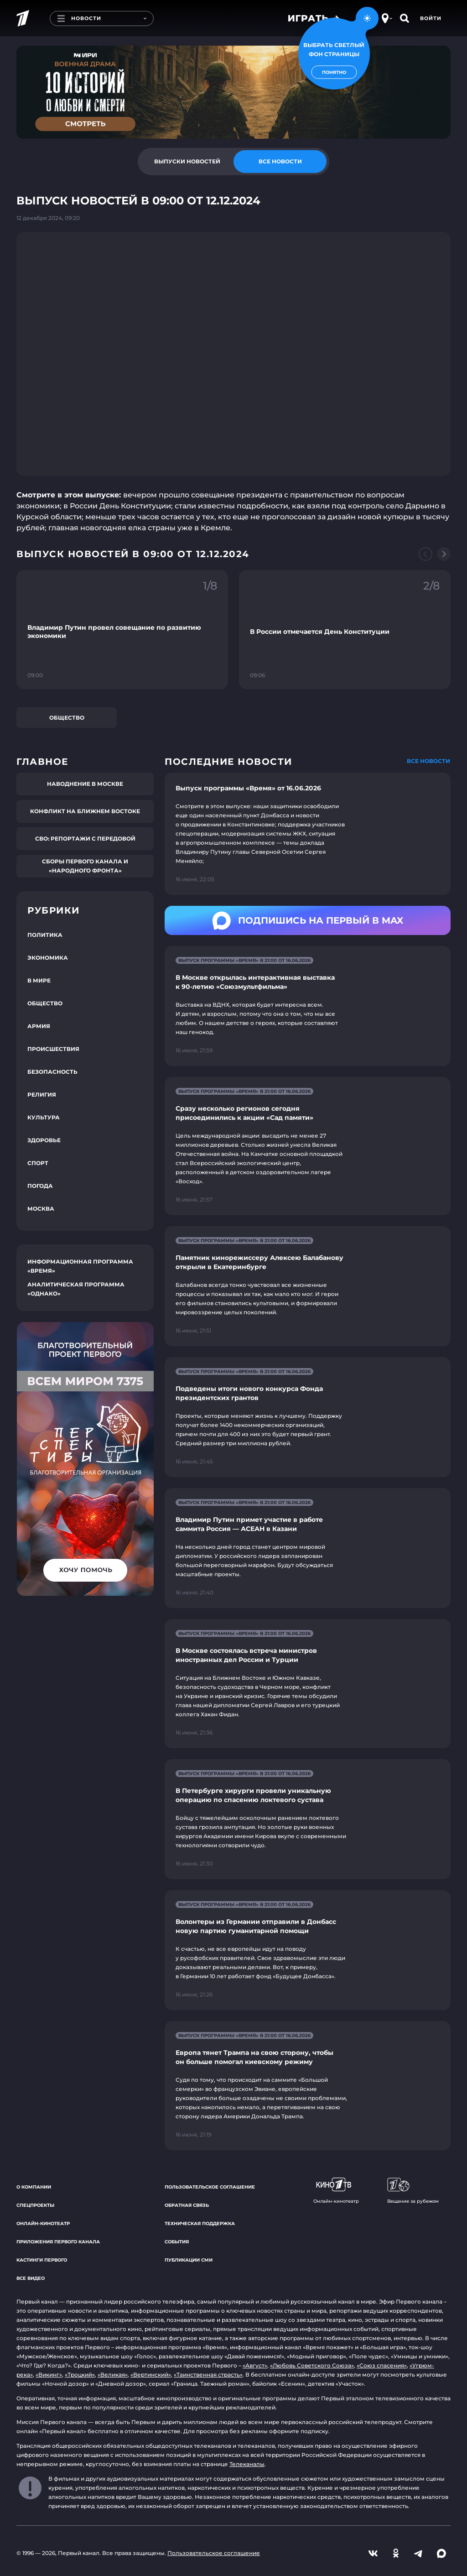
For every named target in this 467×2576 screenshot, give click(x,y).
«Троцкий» (80, 2374)
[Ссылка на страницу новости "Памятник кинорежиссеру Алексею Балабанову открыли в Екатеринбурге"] (308, 1286)
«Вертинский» (150, 2374)
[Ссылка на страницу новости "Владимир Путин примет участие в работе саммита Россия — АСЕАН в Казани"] (308, 1548)
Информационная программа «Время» (80, 1266)
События (177, 2242)
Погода (40, 1185)
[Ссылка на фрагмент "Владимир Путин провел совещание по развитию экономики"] (122, 629)
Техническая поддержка (200, 2223)
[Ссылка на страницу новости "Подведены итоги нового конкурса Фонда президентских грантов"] (308, 1417)
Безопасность (52, 1071)
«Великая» (113, 2374)
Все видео (30, 2278)
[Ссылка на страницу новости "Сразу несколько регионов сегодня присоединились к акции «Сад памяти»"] (308, 1146)
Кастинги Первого (41, 2260)
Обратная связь (187, 2205)
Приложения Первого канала (58, 2242)
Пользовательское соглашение (210, 2187)
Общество (66, 717)
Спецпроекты (35, 2205)
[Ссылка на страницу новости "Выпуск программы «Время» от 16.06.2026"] (308, 834)
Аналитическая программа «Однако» (76, 1289)
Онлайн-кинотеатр (43, 2223)
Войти (430, 18)
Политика (44, 934)
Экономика (47, 957)
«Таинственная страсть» (208, 2374)
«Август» (255, 2365)
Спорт (37, 1163)
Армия (38, 1026)
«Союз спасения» (382, 2365)
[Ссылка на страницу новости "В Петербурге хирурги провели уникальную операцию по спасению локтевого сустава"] (308, 1819)
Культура (43, 1117)
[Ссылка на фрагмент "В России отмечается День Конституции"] (345, 629)
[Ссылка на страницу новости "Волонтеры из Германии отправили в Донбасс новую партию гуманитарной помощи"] (308, 1950)
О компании (33, 2187)
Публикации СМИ (189, 2260)
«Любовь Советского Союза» (312, 2365)
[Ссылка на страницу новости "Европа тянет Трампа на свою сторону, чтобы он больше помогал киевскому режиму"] (308, 2085)
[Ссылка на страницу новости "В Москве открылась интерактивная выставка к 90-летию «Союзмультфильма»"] (308, 1006)
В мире (39, 980)
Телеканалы (247, 2464)
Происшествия (53, 1048)
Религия (41, 1094)
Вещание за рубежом (413, 2191)
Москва (40, 1208)
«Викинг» (49, 2374)
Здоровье (44, 1140)
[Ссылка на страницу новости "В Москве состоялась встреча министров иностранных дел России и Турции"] (308, 1683)
